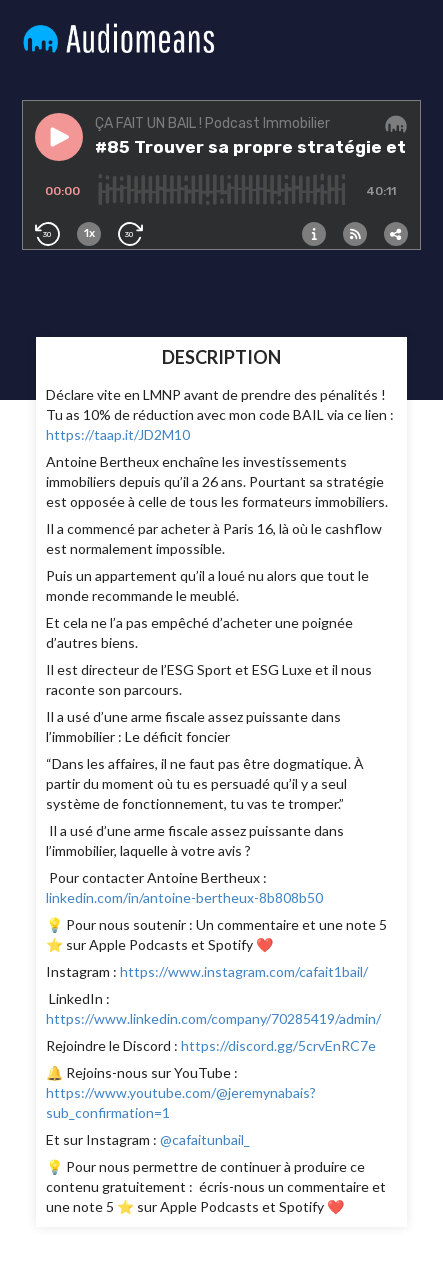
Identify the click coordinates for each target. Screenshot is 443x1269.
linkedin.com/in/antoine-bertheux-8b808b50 (184, 897)
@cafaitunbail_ (203, 1139)
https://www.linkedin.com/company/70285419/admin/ (213, 1018)
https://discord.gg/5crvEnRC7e (278, 1045)
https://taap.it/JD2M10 (118, 434)
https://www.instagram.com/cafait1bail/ (242, 971)
